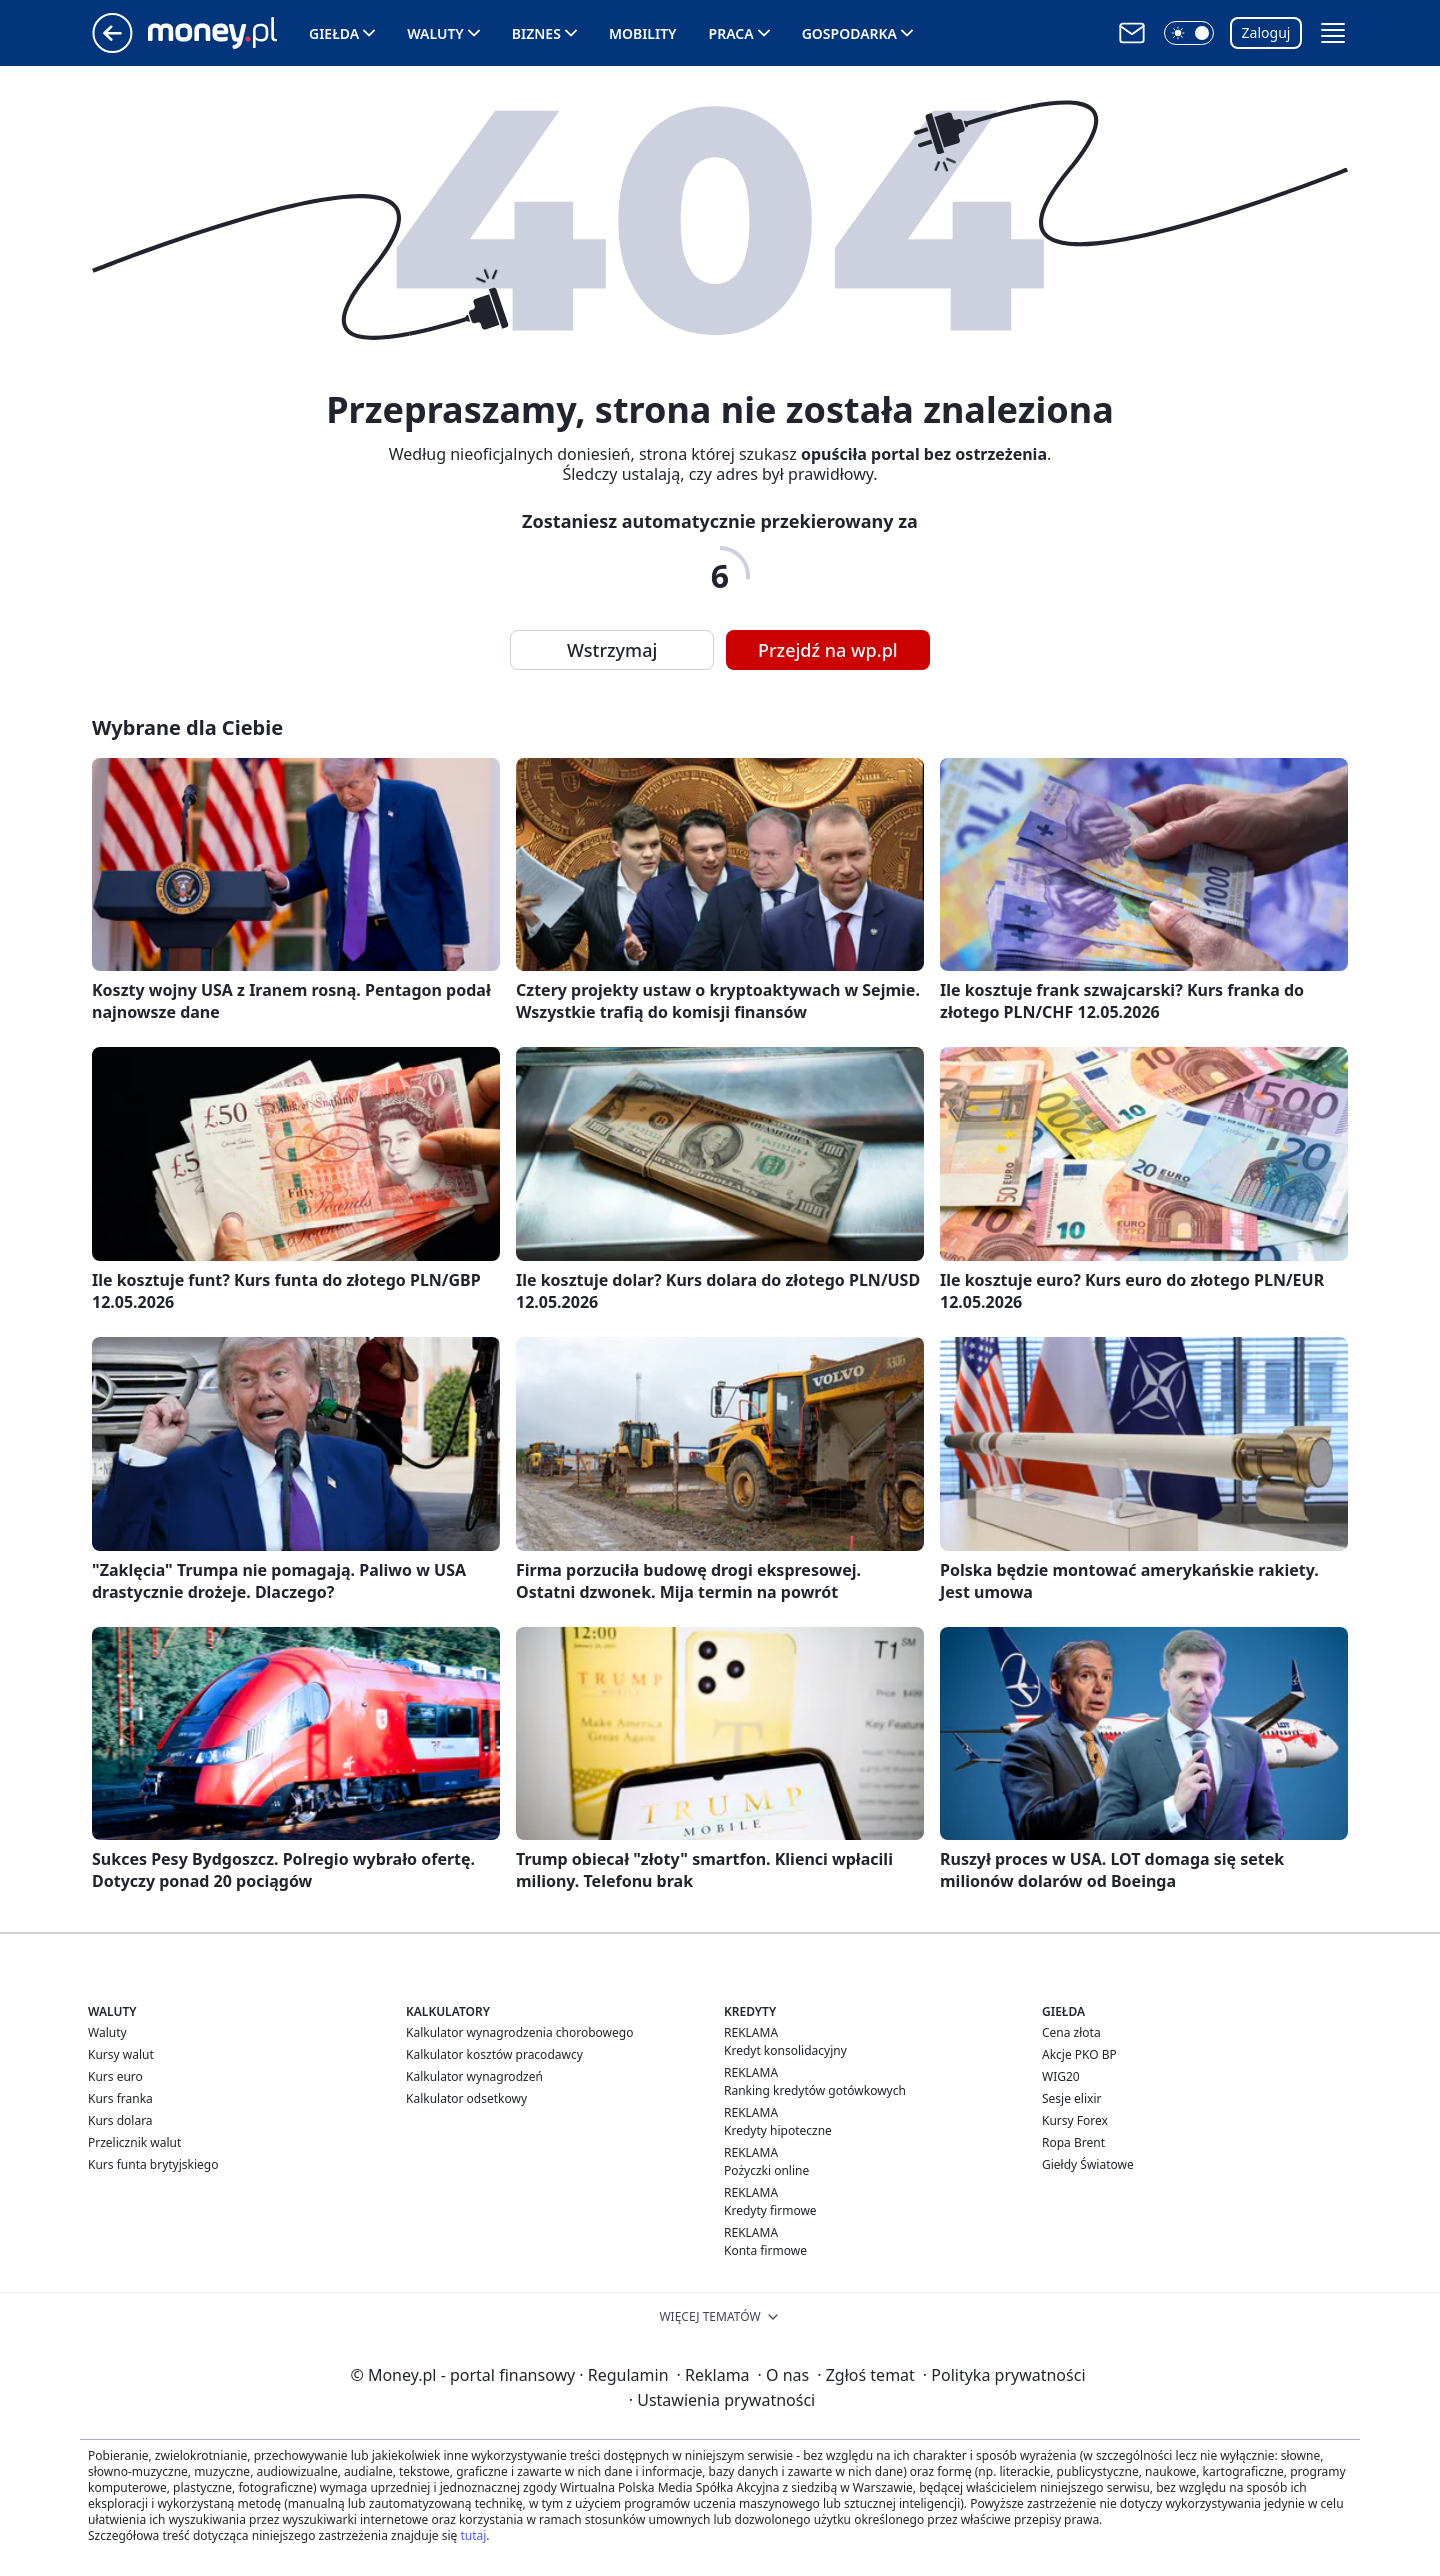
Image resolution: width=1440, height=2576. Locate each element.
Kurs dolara (120, 2120)
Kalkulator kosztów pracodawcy (494, 2054)
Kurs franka (120, 2098)
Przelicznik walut (134, 2142)
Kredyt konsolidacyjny (785, 2050)
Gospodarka (849, 33)
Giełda (334, 33)
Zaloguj (1266, 32)
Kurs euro (115, 2076)
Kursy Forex (1075, 2120)
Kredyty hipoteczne (778, 2130)
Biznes (536, 33)
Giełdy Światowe (1088, 2164)
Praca (731, 33)
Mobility (643, 33)
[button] (1189, 33)
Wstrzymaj (612, 650)
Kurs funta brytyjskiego (153, 2164)
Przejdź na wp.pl (828, 650)
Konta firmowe (765, 2250)
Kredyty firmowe (770, 2210)
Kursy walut (121, 2054)
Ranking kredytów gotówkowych (815, 2090)
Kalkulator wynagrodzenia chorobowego (519, 2032)
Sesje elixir (1071, 2098)
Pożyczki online (766, 2170)
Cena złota (1071, 2032)
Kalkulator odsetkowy (466, 2098)
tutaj (473, 2535)
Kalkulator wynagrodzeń (474, 2076)
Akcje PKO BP (1079, 2054)
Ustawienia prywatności (722, 2400)
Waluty (435, 33)
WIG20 (1061, 2076)
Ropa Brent (1073, 2142)
